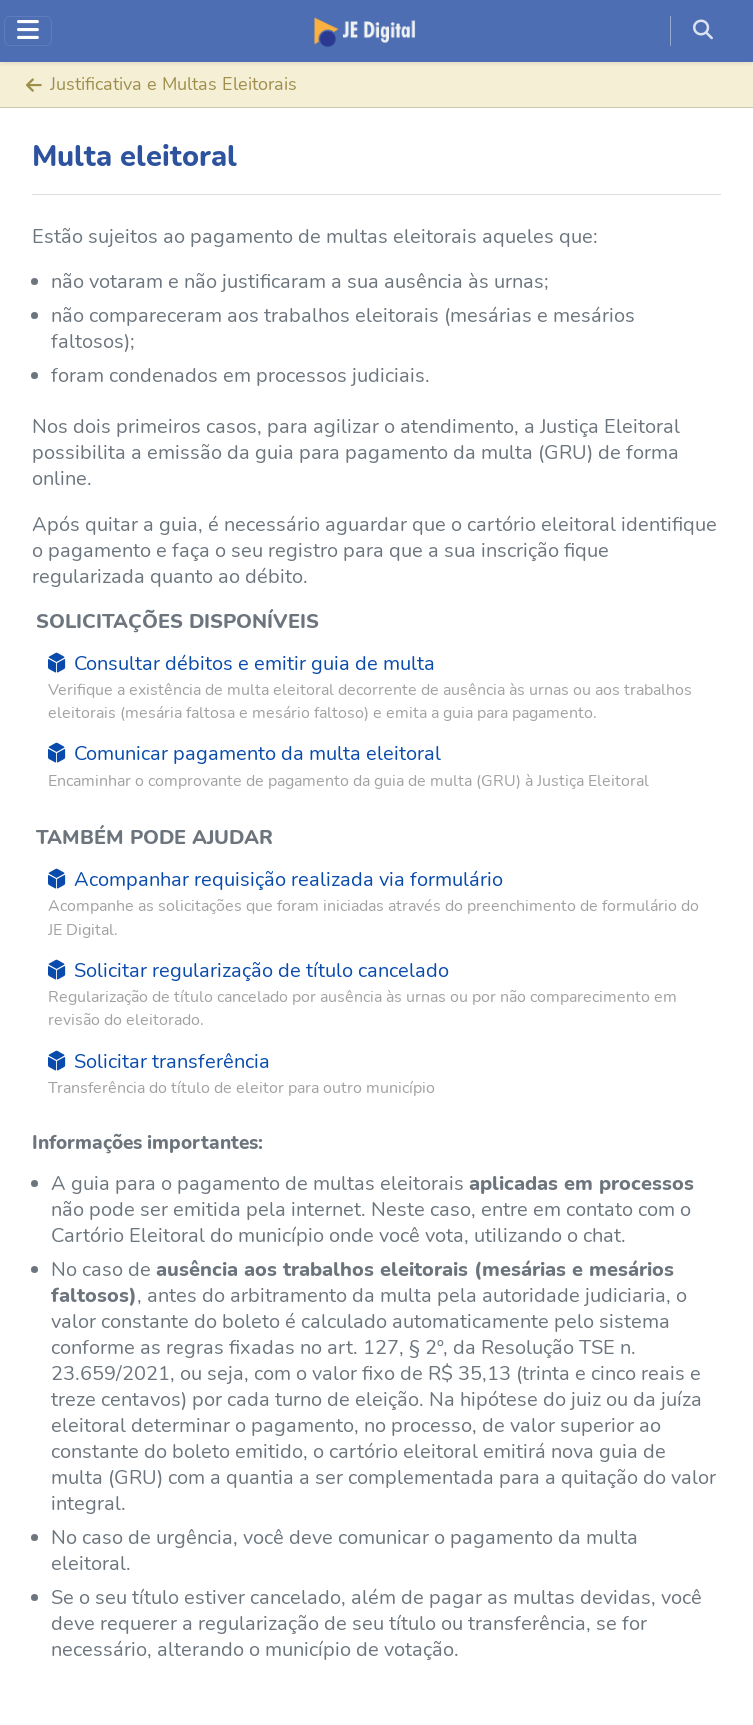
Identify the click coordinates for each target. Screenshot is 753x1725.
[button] (711, 31)
